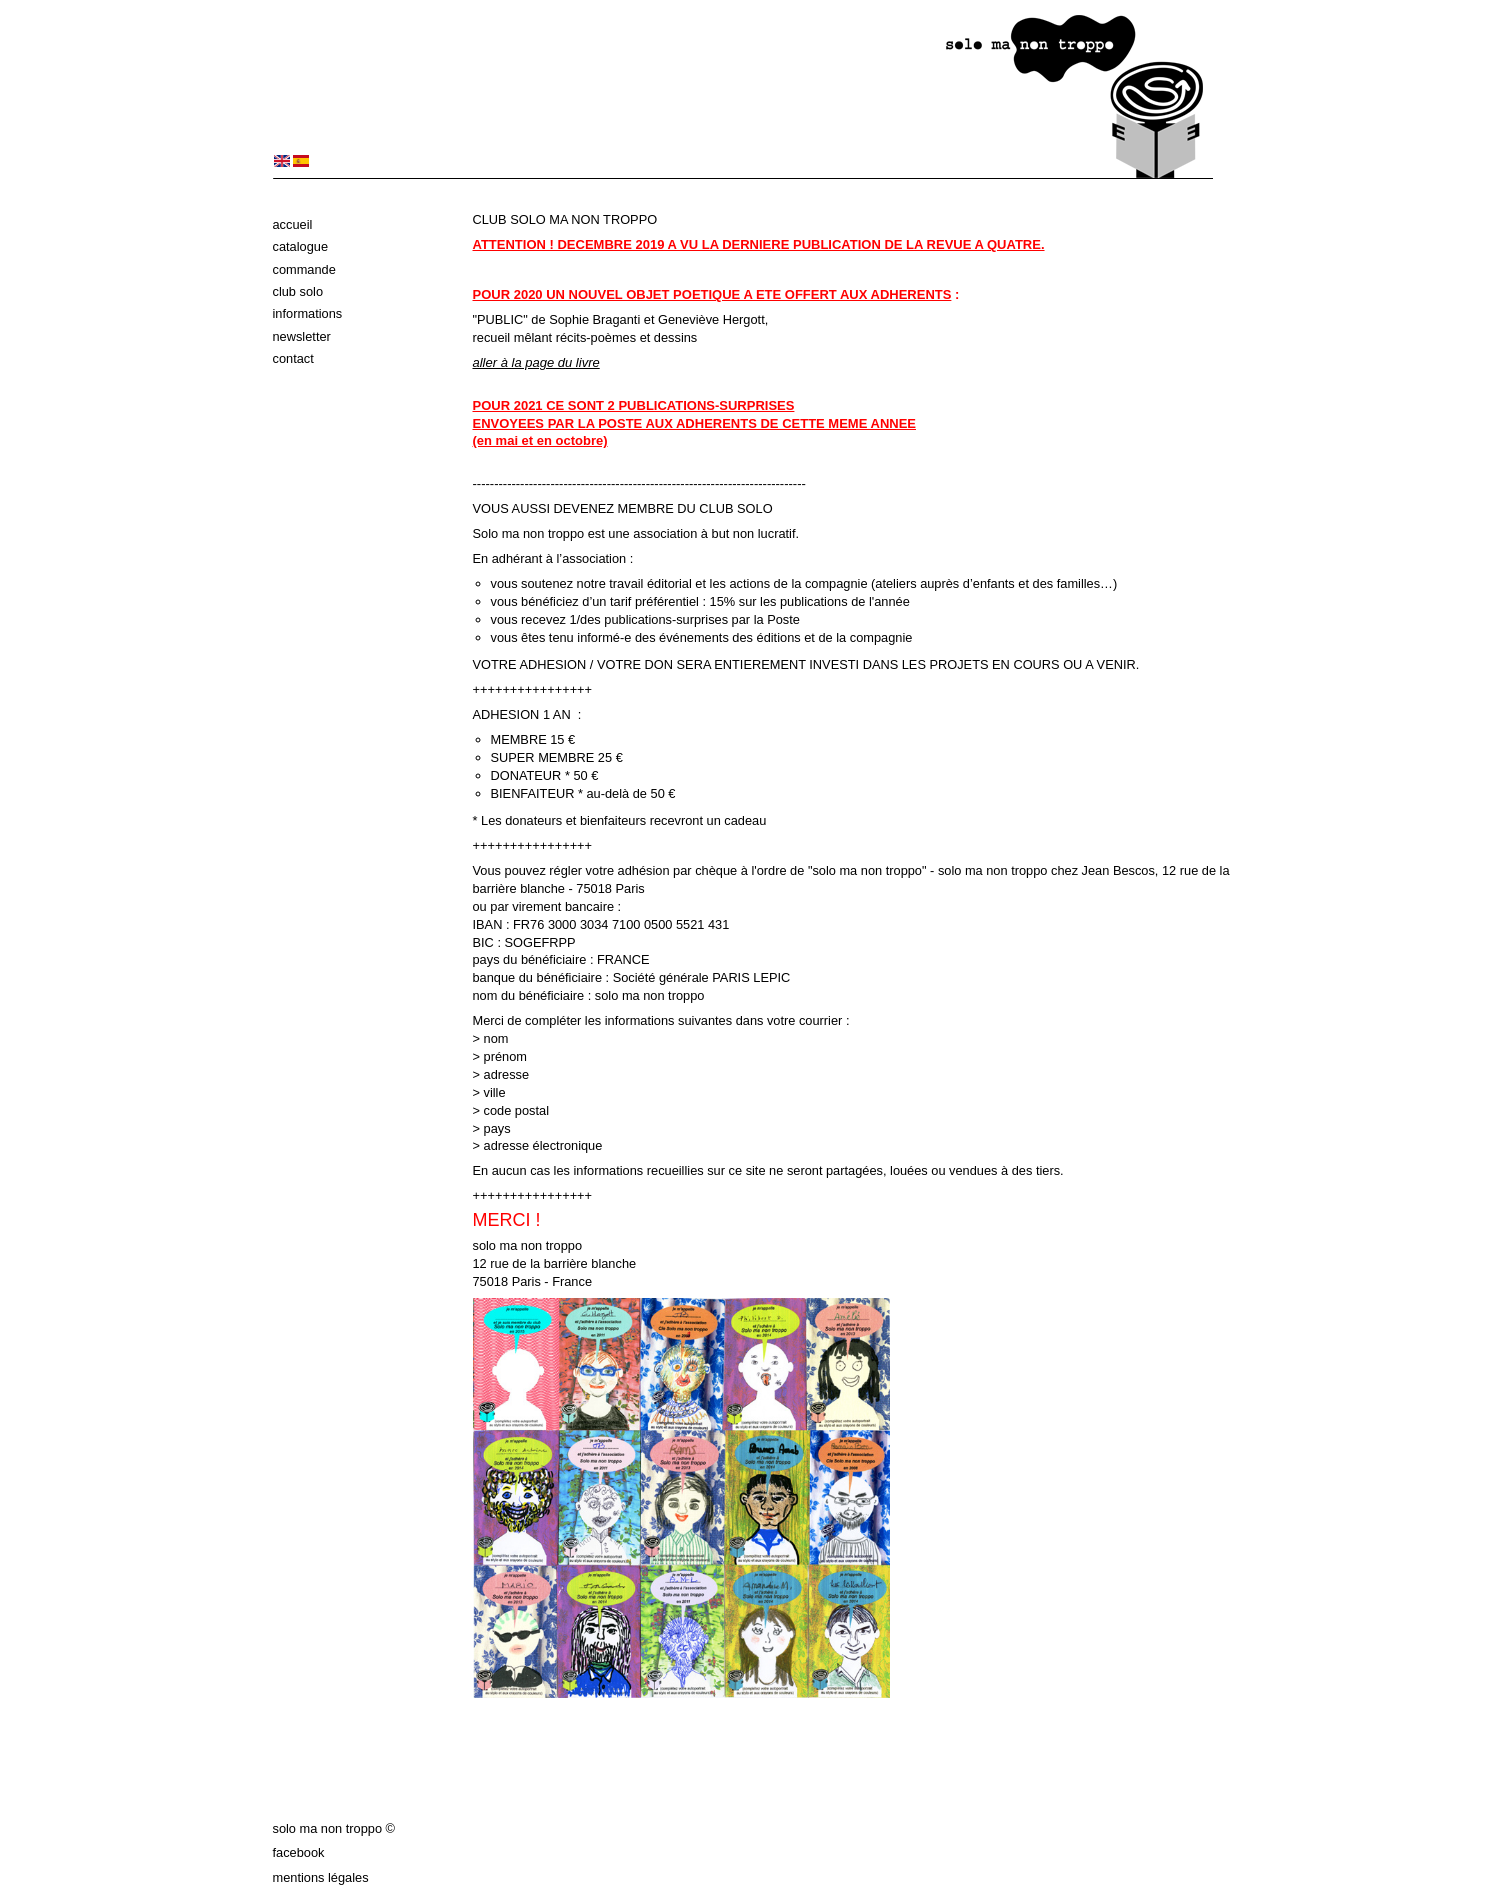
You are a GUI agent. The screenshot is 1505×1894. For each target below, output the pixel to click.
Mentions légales (321, 1877)
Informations (308, 313)
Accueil (293, 224)
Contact (293, 358)
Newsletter (302, 336)
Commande (304, 269)
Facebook (299, 1852)
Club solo (298, 291)
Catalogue (301, 246)
